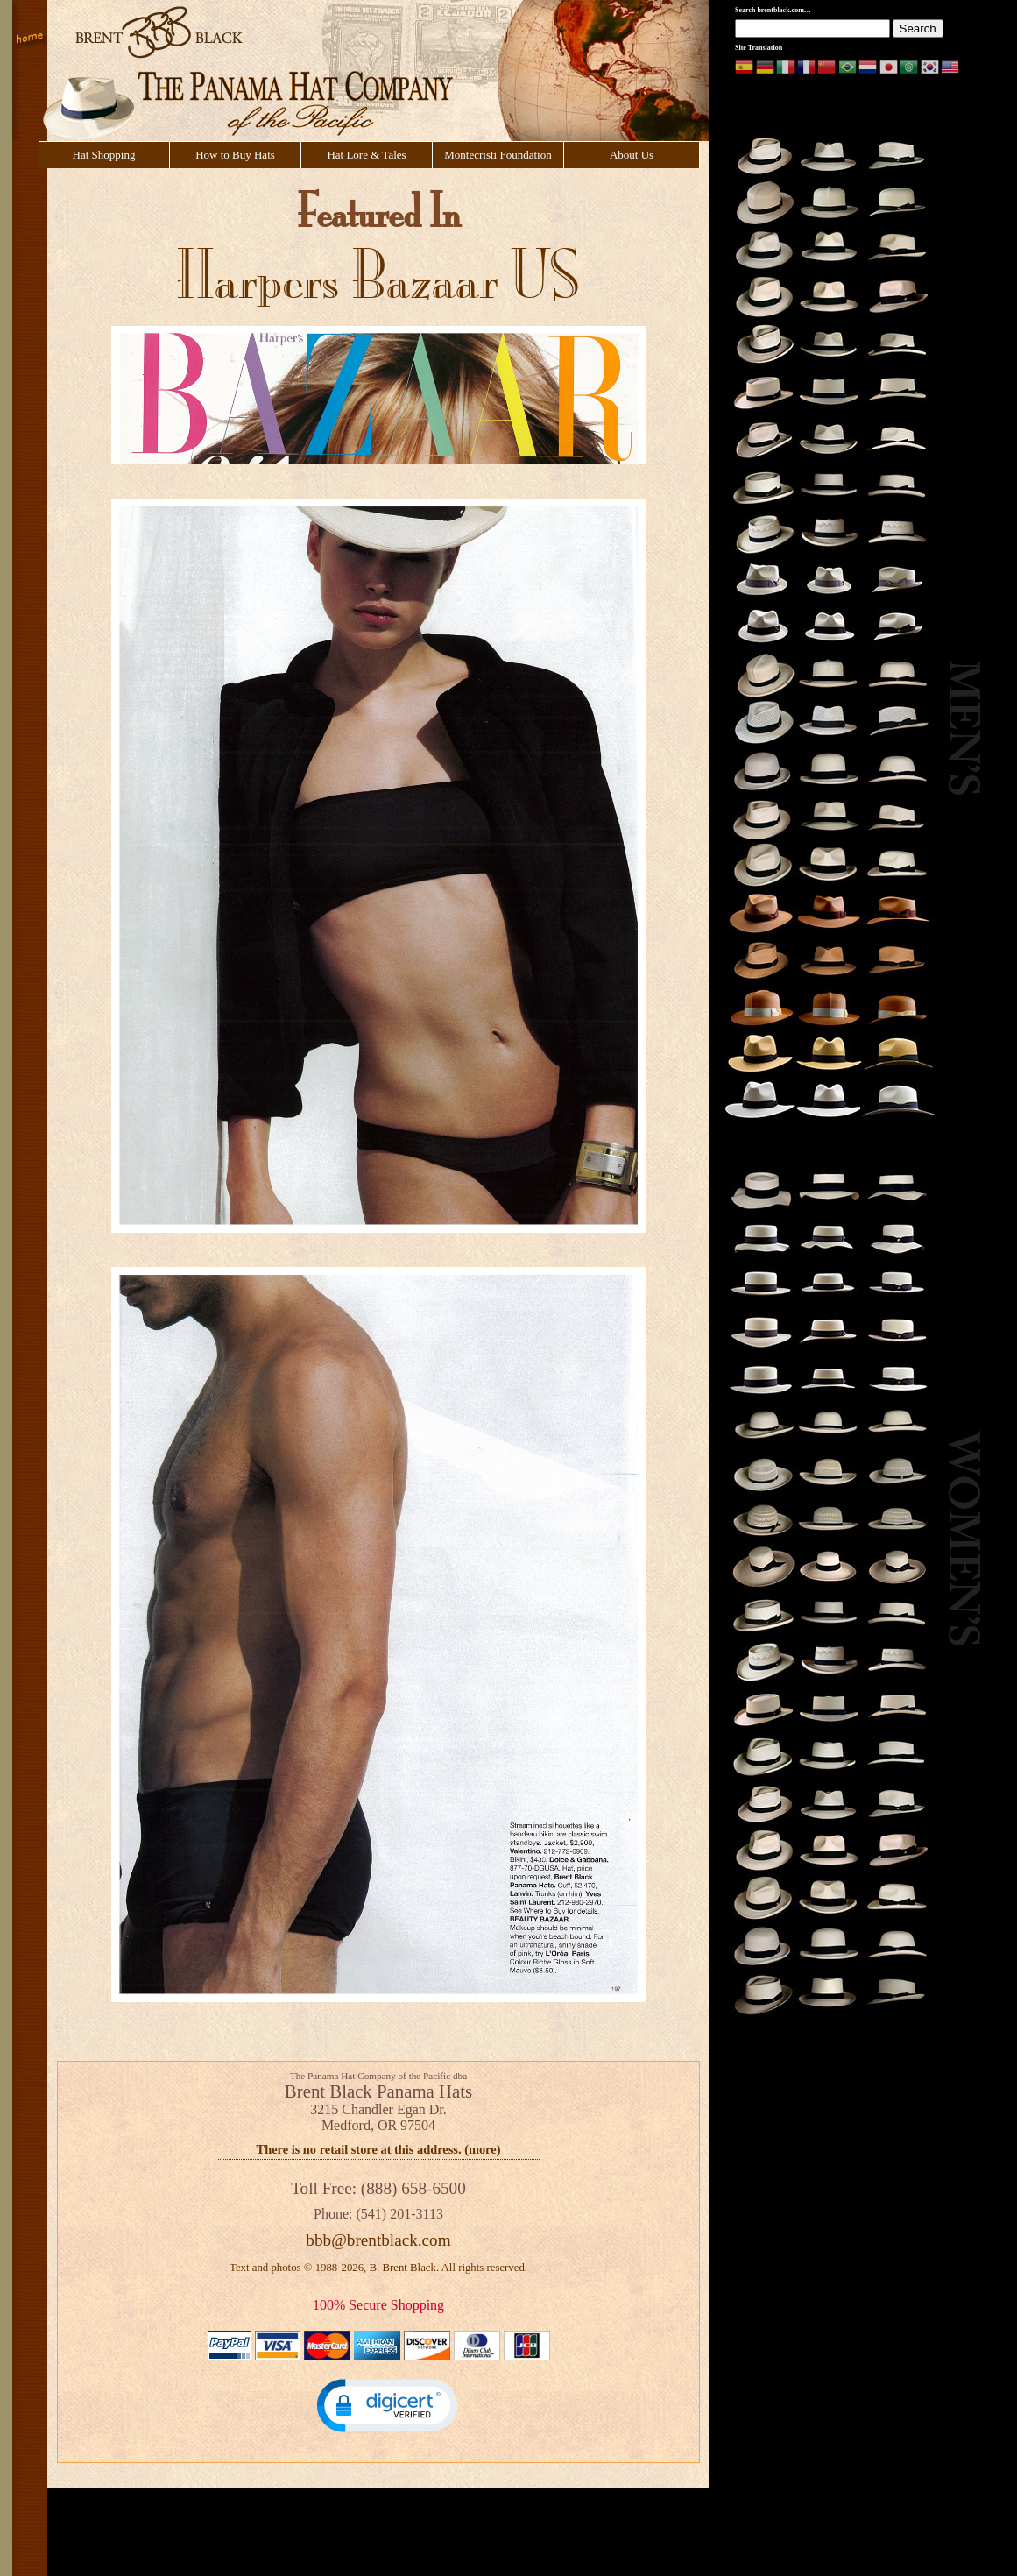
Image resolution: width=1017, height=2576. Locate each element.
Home (29, 39)
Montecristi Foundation (497, 154)
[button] (387, 2405)
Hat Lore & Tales (366, 154)
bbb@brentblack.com (378, 2240)
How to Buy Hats (235, 154)
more (483, 2149)
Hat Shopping (104, 154)
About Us (631, 154)
